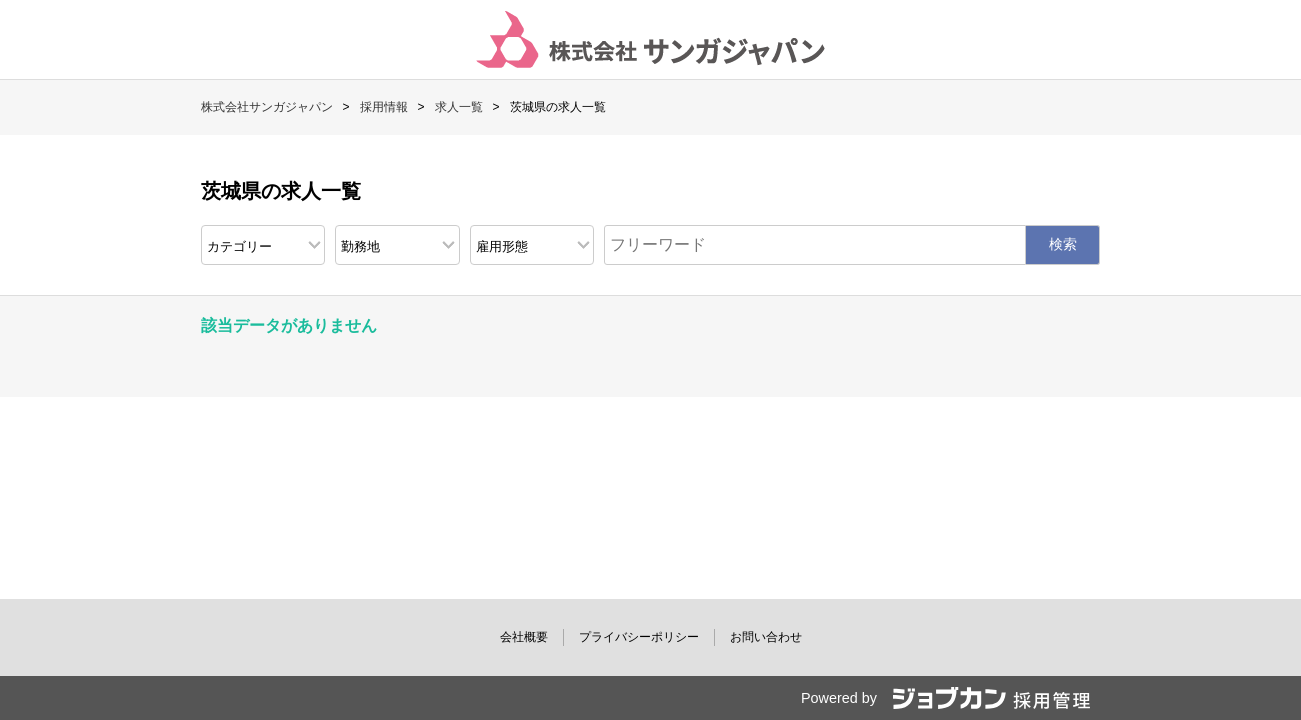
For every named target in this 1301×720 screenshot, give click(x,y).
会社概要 (524, 637)
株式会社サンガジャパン (267, 107)
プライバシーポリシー (639, 637)
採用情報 (384, 107)
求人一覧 (459, 107)
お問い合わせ (766, 637)
